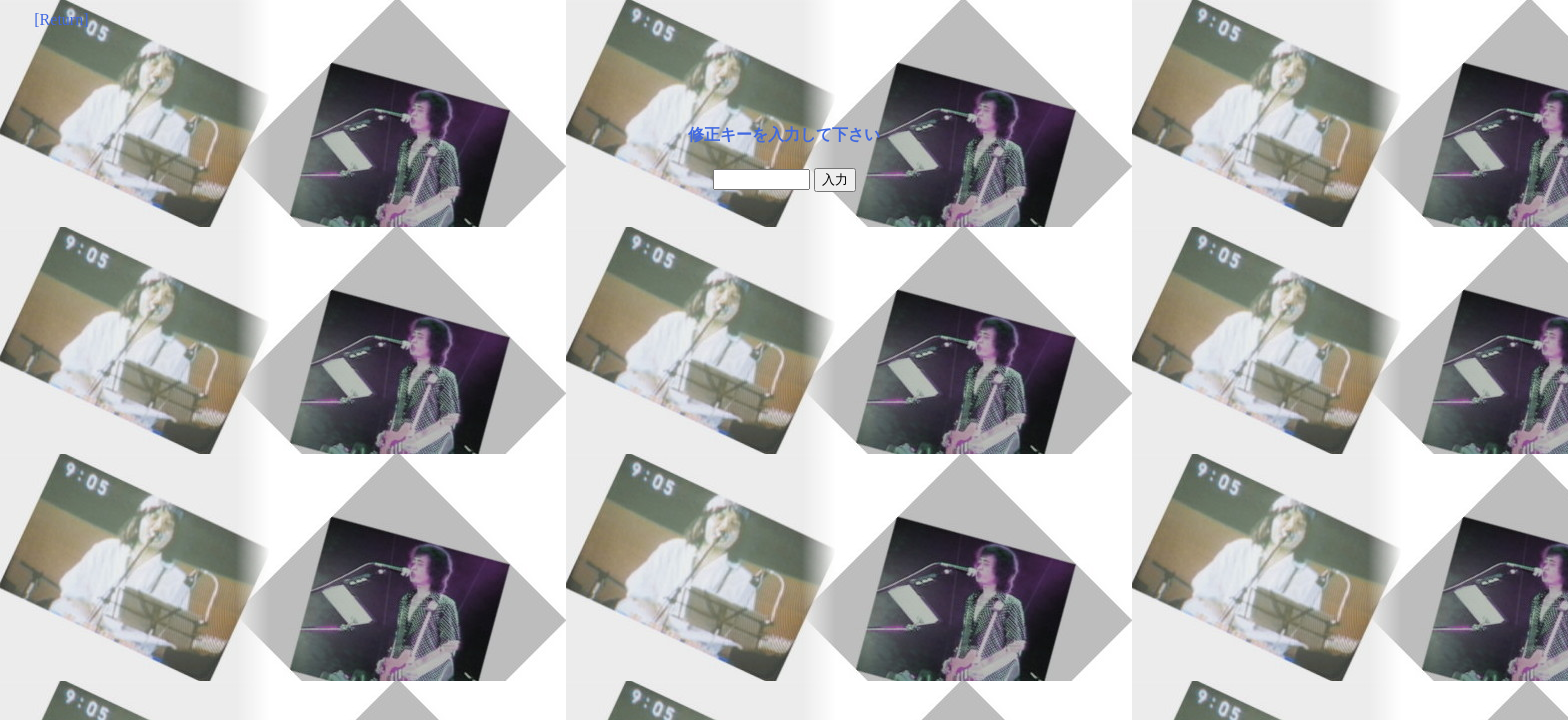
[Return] (61, 19)
